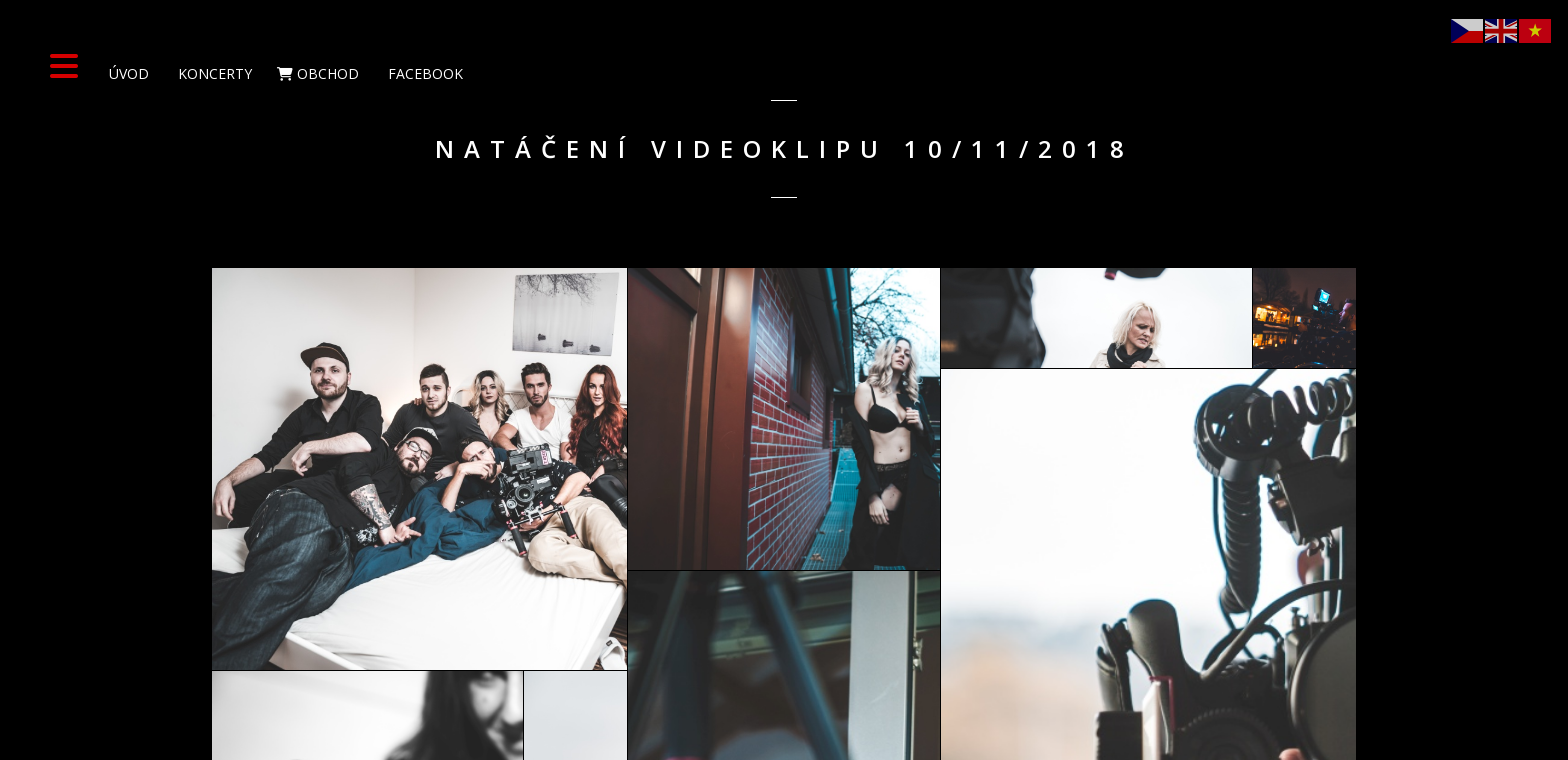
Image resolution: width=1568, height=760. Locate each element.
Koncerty (213, 73)
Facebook (423, 73)
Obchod (318, 73)
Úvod (127, 73)
